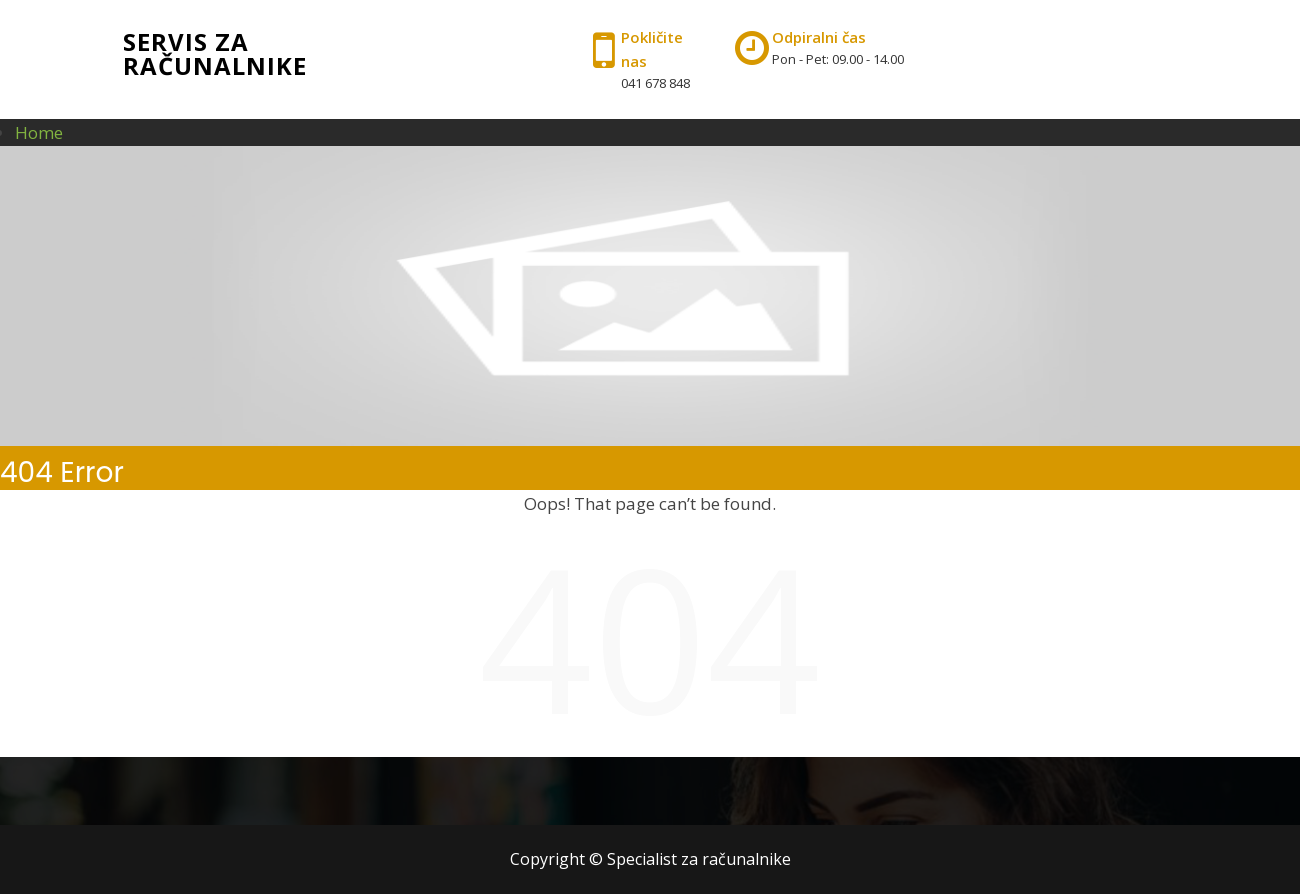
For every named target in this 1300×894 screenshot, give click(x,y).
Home (39, 132)
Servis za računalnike (215, 53)
